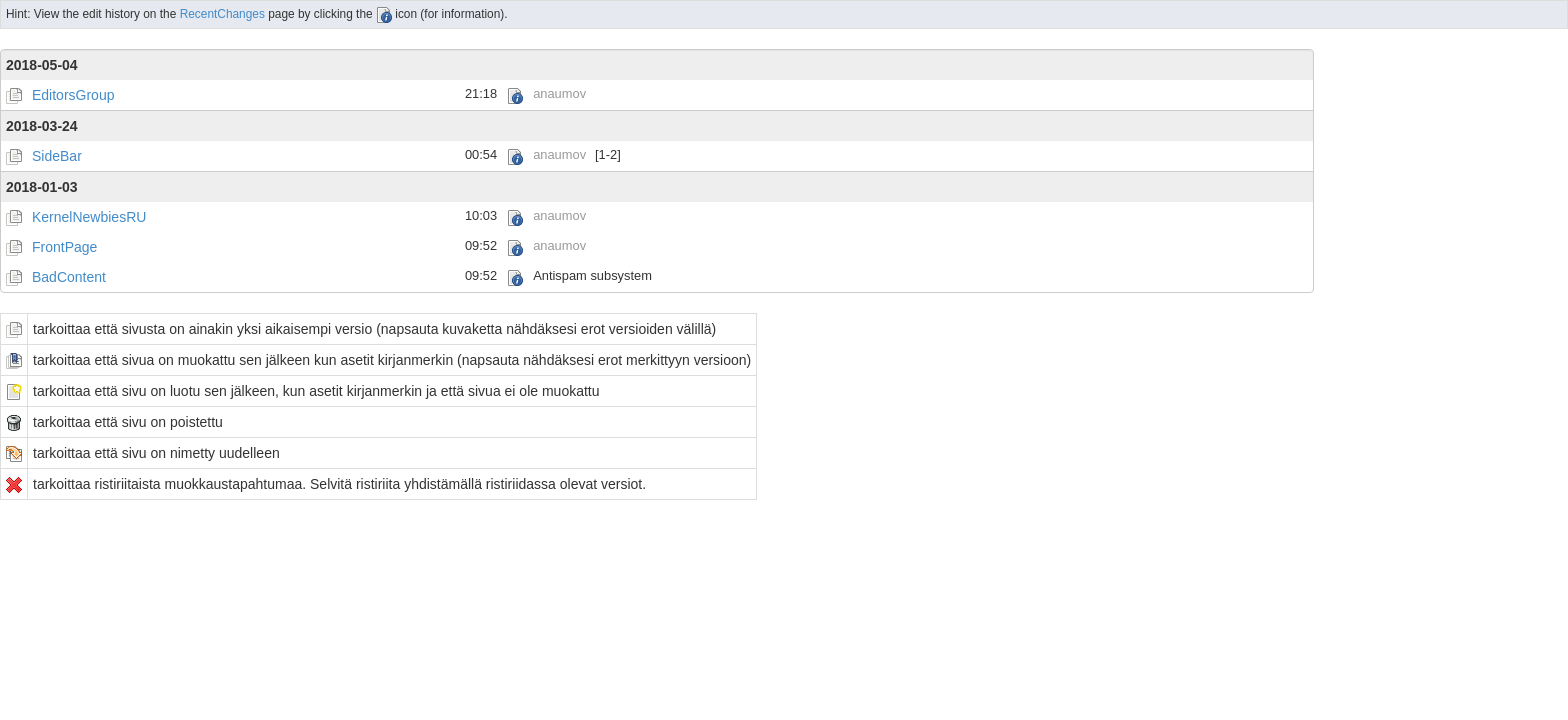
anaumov (559, 93)
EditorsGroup (73, 95)
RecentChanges (222, 14)
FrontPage (64, 247)
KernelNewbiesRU (89, 217)
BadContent (69, 277)
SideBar (57, 156)
